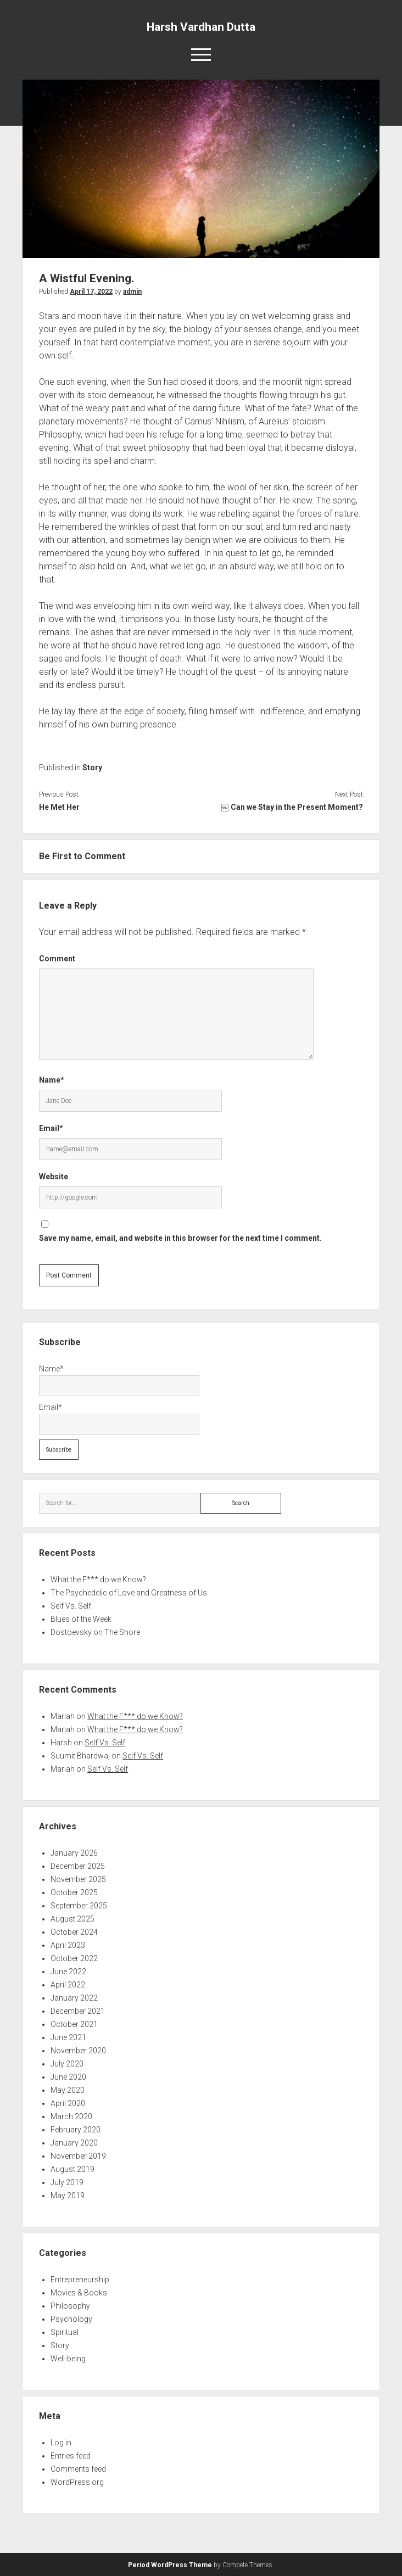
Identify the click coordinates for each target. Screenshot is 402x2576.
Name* (51, 1080)
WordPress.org (77, 2482)
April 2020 (68, 2103)
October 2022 (74, 1958)
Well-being (68, 2358)
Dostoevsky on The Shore (95, 1632)
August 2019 (72, 2169)
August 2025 (72, 1918)
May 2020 (68, 2090)
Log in (61, 2442)
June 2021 (68, 2037)
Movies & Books (79, 2292)
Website (53, 1176)
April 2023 (68, 1945)
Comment (57, 958)
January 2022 (74, 1997)
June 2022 (68, 1971)
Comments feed (78, 2469)
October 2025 (74, 1892)
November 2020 (78, 2050)
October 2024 (74, 1932)
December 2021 (78, 2011)
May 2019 (68, 2195)
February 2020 (76, 2129)
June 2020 (68, 2077)
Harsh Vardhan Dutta (201, 26)
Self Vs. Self (71, 1605)
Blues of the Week (81, 1619)
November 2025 (78, 1879)
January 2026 (74, 1853)
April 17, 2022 (91, 291)
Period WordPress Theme (170, 2565)
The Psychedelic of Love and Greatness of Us (129, 1592)
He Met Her (59, 807)
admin (132, 291)
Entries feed (71, 2455)
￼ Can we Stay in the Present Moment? (292, 807)
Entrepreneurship (80, 2279)
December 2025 (78, 1866)
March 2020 (71, 2116)
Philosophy (70, 2305)
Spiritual (65, 2332)
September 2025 (79, 1905)
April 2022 (68, 1984)
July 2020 (67, 2063)
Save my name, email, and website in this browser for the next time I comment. (180, 1238)
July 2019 (67, 2182)
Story (92, 767)
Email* (51, 1128)
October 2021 (74, 2024)
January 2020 (74, 2142)
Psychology (71, 2319)
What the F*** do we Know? (98, 1579)
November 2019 (78, 2156)
